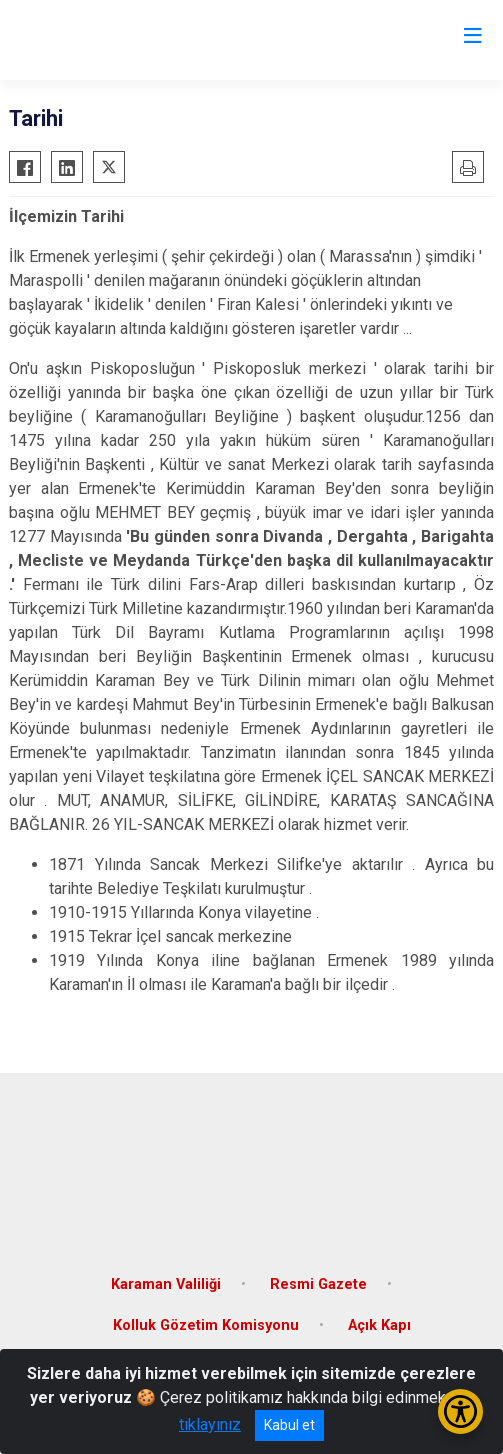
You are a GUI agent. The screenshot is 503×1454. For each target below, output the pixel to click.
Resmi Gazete (318, 1284)
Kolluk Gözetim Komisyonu (206, 1325)
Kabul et (289, 1425)
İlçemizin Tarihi (66, 216)
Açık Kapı (379, 1325)
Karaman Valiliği (166, 1284)
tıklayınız (210, 1424)
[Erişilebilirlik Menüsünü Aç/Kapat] (460, 1411)
